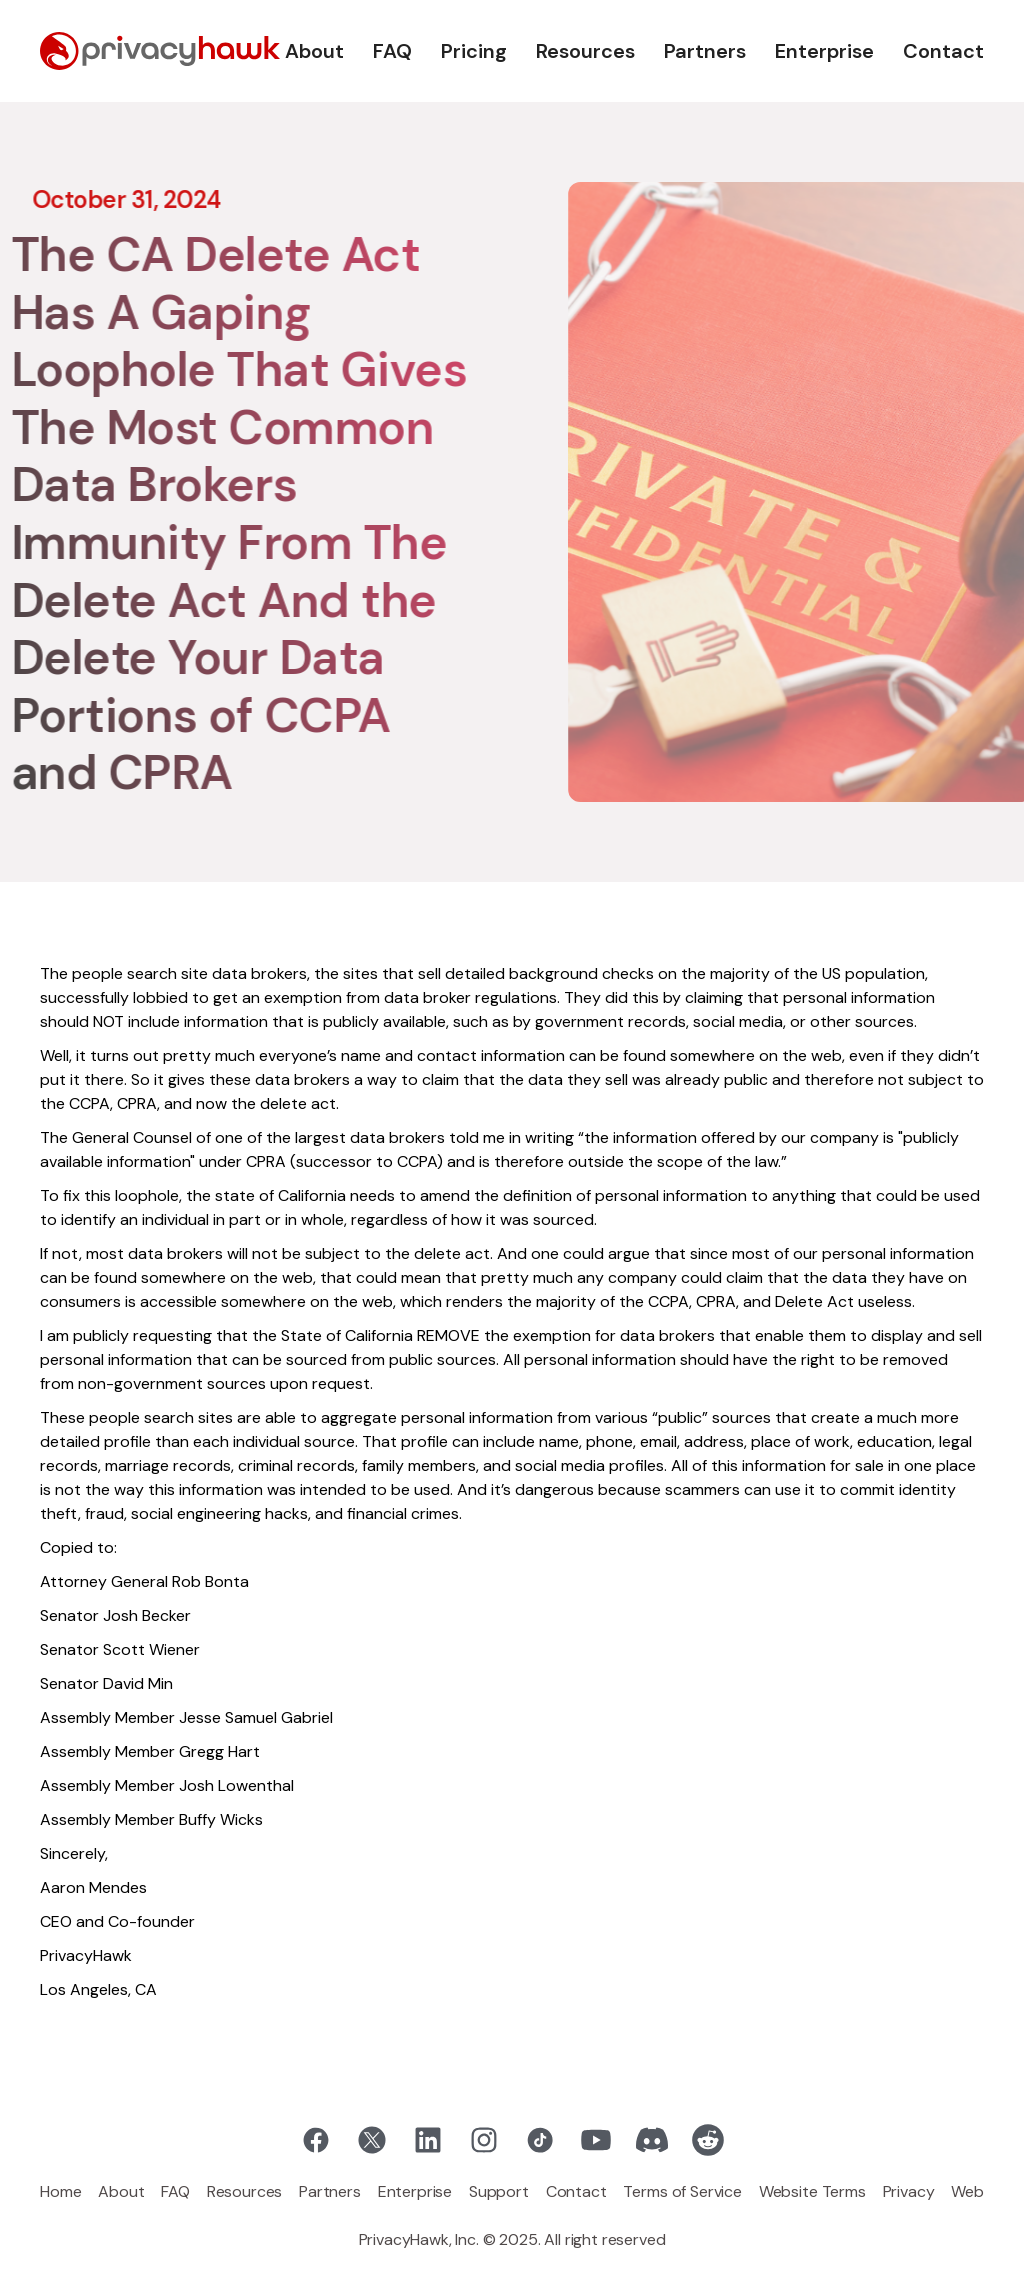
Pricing (474, 51)
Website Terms (812, 2191)
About (314, 51)
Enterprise (824, 51)
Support (499, 2191)
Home (60, 2191)
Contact (943, 51)
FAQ (392, 51)
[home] (160, 51)
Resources (585, 51)
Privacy (909, 2191)
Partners (705, 51)
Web (967, 2191)
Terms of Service (682, 2191)
